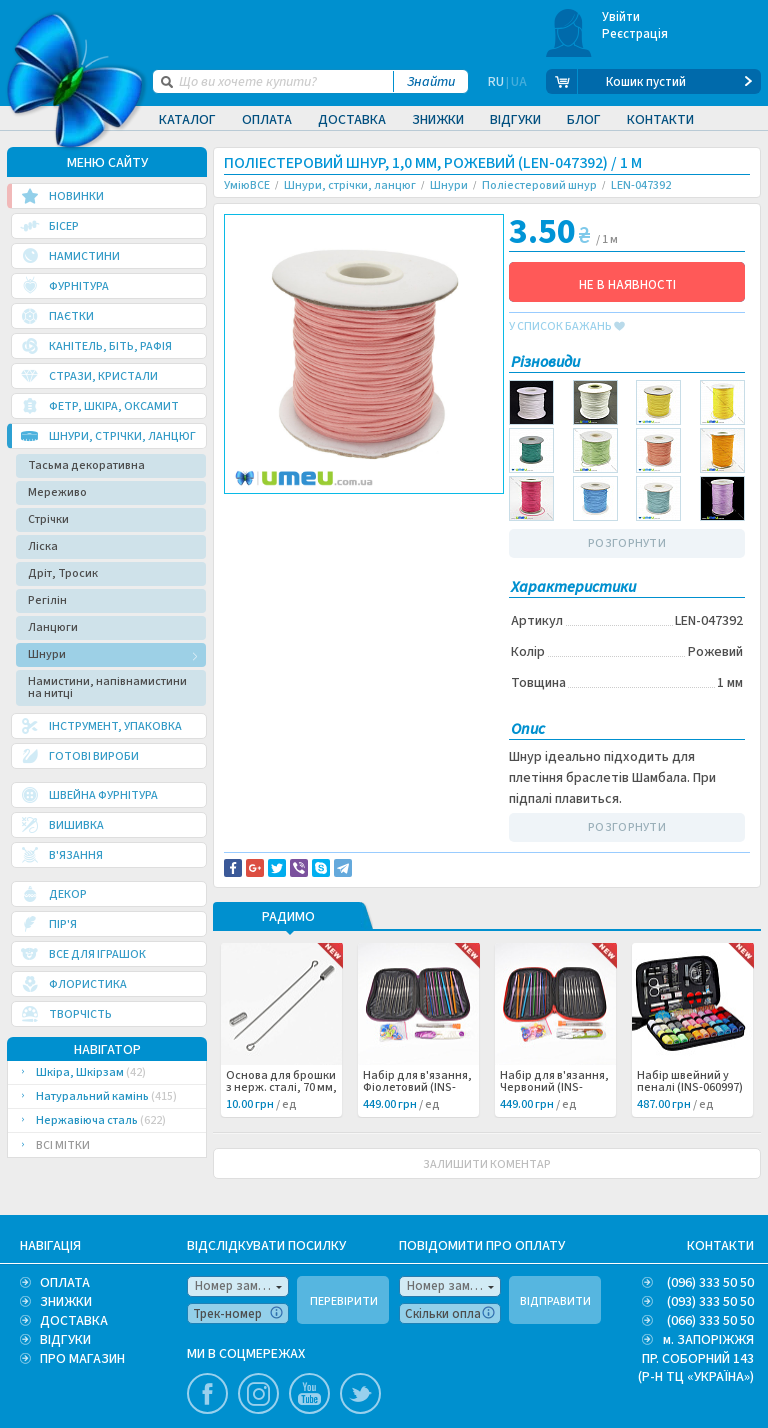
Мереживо (57, 492)
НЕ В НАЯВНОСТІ (627, 285)
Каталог (187, 120)
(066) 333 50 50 (710, 1321)
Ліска (43, 546)
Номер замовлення (242, 1286)
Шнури (47, 654)
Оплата (267, 120)
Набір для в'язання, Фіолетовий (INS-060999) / (417, 1088)
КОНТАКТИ (720, 1246)
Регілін (47, 600)
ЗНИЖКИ (66, 1302)
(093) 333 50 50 (710, 1302)
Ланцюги (53, 627)
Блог (584, 120)
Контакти (660, 120)
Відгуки (515, 120)
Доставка (352, 120)
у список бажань (567, 327)
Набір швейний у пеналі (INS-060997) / (690, 1088)
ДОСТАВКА (74, 1321)
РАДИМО (288, 918)
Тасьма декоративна (86, 465)
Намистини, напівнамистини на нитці (107, 687)
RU (496, 82)
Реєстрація (635, 34)
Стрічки (48, 519)
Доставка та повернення (309, 511)
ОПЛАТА (65, 1283)
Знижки (438, 120)
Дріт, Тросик (63, 573)
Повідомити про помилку (310, 523)
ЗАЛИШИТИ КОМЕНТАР (487, 1164)
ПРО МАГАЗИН (82, 1359)
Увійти (621, 17)
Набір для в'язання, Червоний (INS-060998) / (554, 1088)
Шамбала (268, 544)
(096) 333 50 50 (710, 1283)
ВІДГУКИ (65, 1340)
